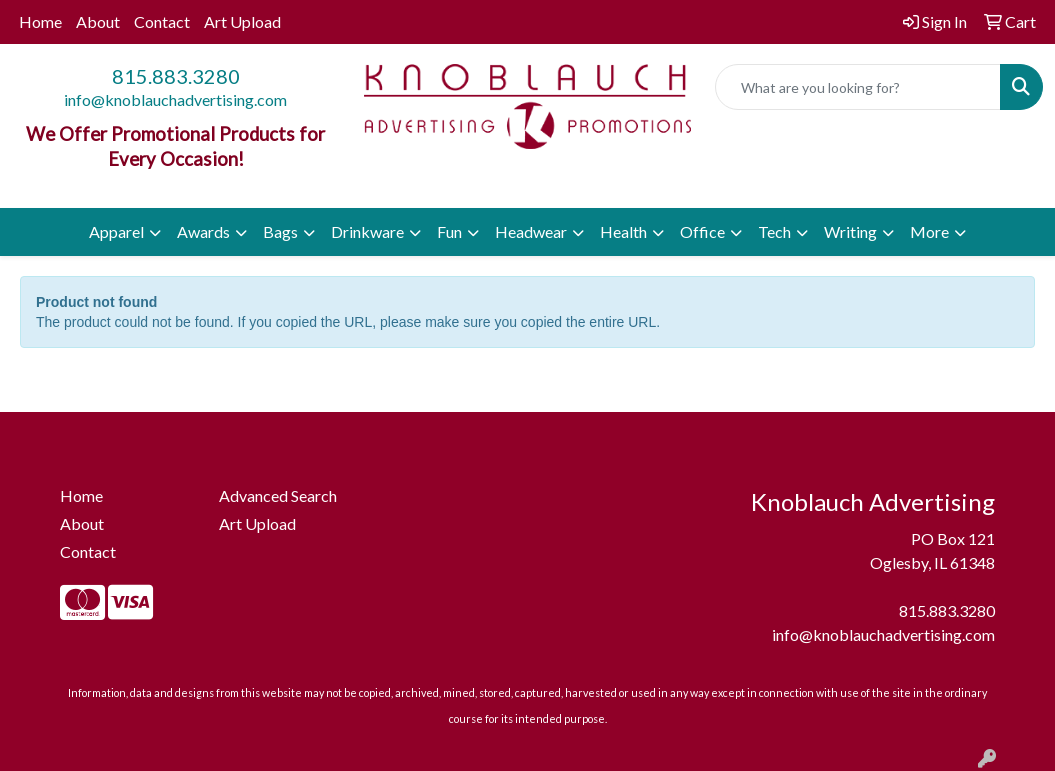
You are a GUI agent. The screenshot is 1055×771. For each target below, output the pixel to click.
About (98, 21)
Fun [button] (449, 231)
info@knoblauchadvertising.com (175, 99)
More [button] (929, 231)
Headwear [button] (531, 231)
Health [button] (623, 231)
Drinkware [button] (367, 231)
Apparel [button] (116, 231)
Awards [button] (203, 231)
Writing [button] (850, 231)
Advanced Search (278, 495)
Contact (162, 21)
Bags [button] (280, 231)
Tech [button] (774, 231)
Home (40, 21)
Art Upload (242, 21)
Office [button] (702, 231)
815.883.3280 (176, 76)
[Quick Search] (858, 87)
